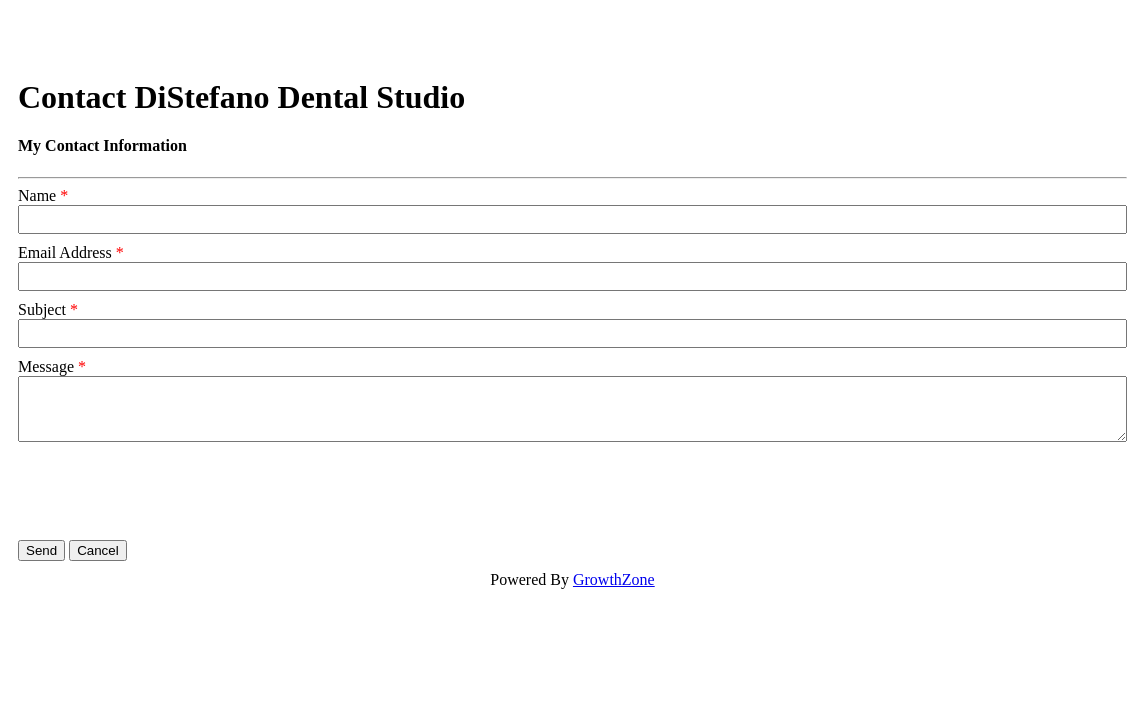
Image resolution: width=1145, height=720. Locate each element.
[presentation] (170, 491)
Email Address (65, 252)
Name (37, 195)
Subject (42, 309)
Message (46, 366)
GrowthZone (614, 579)
